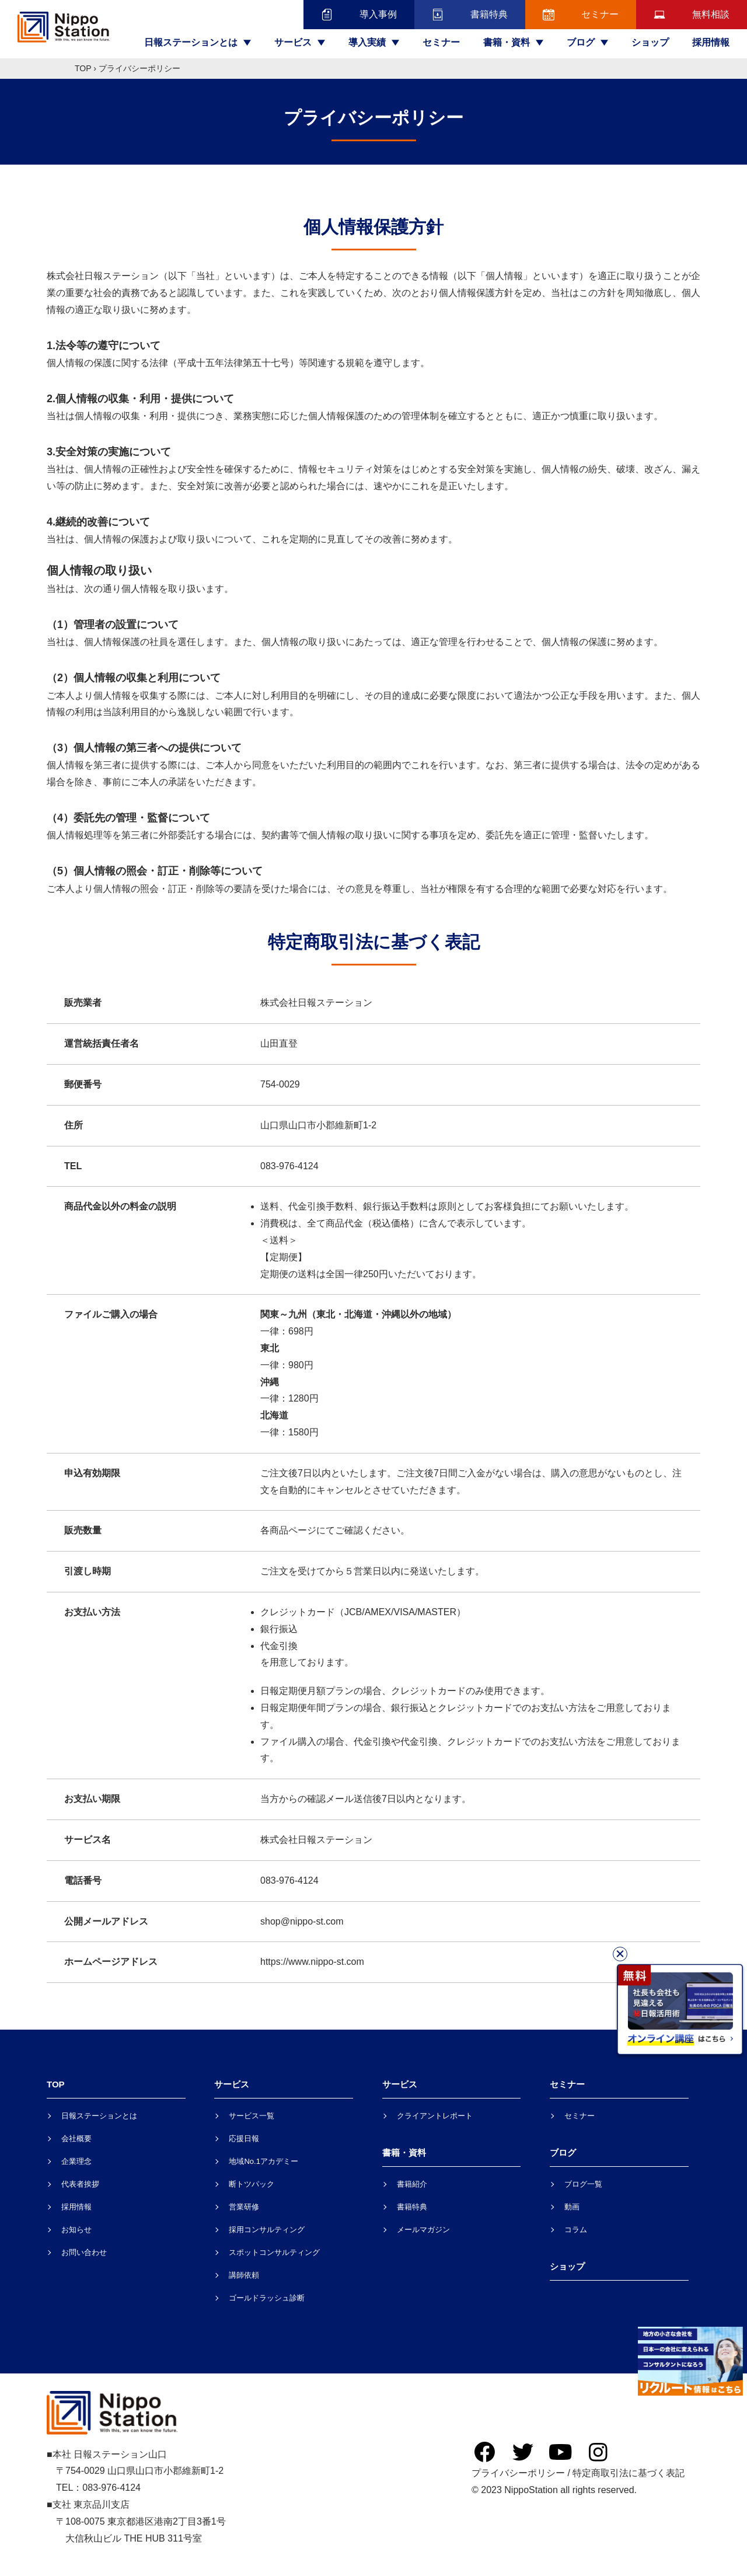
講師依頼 (244, 2275)
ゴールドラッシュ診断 (267, 2297)
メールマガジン (423, 2229)
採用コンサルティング (267, 2229)
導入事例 (359, 14)
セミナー (581, 14)
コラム (575, 2229)
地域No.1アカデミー (263, 2161)
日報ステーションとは (99, 2115)
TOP (83, 68)
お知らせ (76, 2229)
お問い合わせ (84, 2252)
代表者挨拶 (80, 2184)
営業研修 (244, 2206)
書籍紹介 (412, 2184)
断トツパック (251, 2184)
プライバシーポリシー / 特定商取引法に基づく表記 (578, 2473)
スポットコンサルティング (274, 2252)
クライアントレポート (435, 2115)
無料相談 (691, 14)
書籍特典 (470, 14)
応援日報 (244, 2138)
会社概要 (76, 2138)
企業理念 (76, 2161)
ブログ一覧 (583, 2184)
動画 (572, 2206)
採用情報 (710, 42)
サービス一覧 (251, 2115)
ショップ (650, 42)
